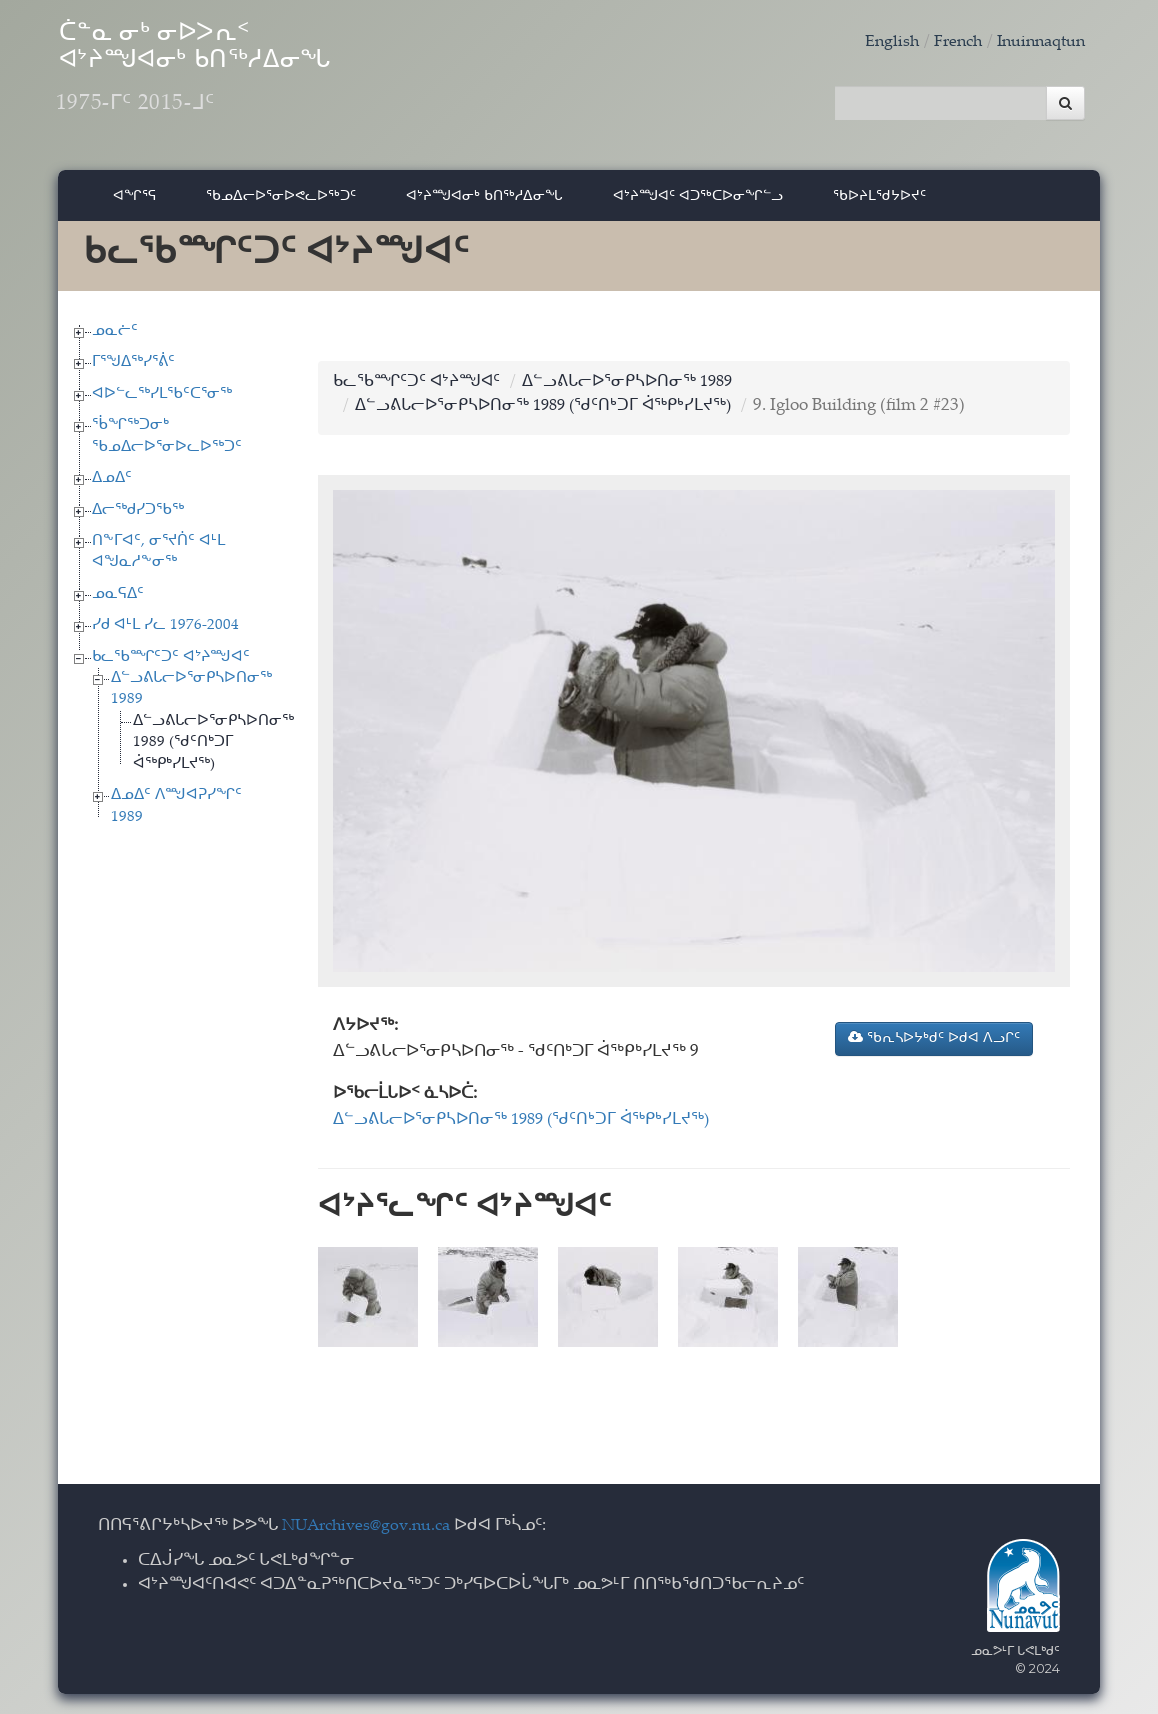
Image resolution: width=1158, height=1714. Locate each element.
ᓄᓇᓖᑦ (115, 338)
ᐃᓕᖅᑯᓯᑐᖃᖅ (138, 517)
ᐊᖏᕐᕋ (134, 203)
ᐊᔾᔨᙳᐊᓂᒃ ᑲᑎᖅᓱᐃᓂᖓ (484, 203)
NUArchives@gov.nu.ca (372, 1527)
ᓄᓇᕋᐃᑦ (118, 601)
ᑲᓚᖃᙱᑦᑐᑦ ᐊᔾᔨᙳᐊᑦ (171, 664)
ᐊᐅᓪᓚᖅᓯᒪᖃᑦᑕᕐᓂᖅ (162, 401)
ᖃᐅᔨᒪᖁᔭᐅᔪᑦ (879, 203)
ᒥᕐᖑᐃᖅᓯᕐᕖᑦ (133, 370)
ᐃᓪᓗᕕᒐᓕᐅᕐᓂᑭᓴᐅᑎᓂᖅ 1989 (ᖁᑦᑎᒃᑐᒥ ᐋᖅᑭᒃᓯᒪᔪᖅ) (213, 750)
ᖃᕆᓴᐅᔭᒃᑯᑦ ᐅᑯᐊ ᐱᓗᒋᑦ (934, 1046)
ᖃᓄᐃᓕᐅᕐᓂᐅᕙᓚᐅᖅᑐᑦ (281, 203)
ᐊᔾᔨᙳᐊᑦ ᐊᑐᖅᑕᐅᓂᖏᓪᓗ (698, 203)
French (948, 42)
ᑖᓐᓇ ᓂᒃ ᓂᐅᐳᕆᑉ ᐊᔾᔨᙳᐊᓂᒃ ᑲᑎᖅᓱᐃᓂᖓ (252, 80)
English (879, 42)
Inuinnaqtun (1037, 42)
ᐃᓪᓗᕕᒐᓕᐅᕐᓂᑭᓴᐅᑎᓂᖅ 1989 (640, 389)
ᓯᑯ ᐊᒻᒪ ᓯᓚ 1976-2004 (165, 633)
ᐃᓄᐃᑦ (112, 486)
